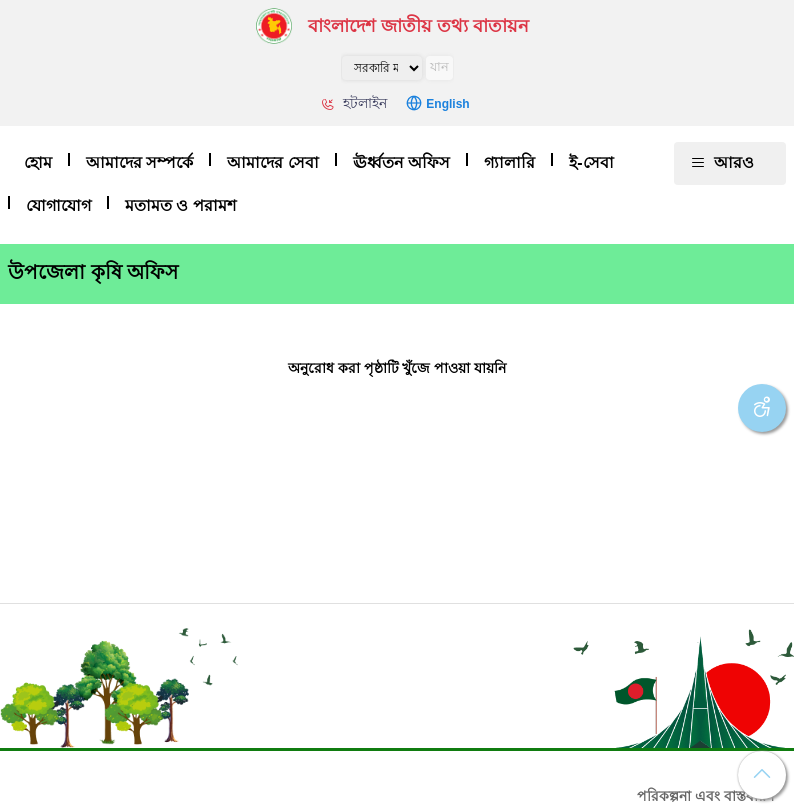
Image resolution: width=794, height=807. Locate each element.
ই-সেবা (591, 162)
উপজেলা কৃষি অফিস (93, 272)
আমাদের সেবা (272, 162)
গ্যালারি (509, 162)
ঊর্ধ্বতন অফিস (401, 162)
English (447, 104)
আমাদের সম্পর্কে (139, 162)
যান (439, 66)
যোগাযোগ (58, 205)
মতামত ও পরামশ (180, 205)
